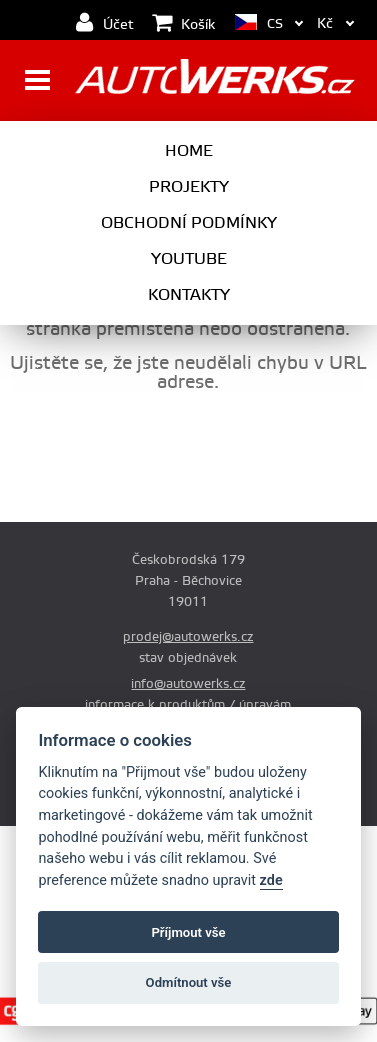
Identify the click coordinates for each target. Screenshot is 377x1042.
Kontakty (189, 295)
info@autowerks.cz (188, 684)
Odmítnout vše (189, 982)
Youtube (189, 259)
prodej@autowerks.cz (188, 637)
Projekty (189, 187)
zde (271, 880)
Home (189, 151)
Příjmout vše (188, 932)
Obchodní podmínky (189, 223)
